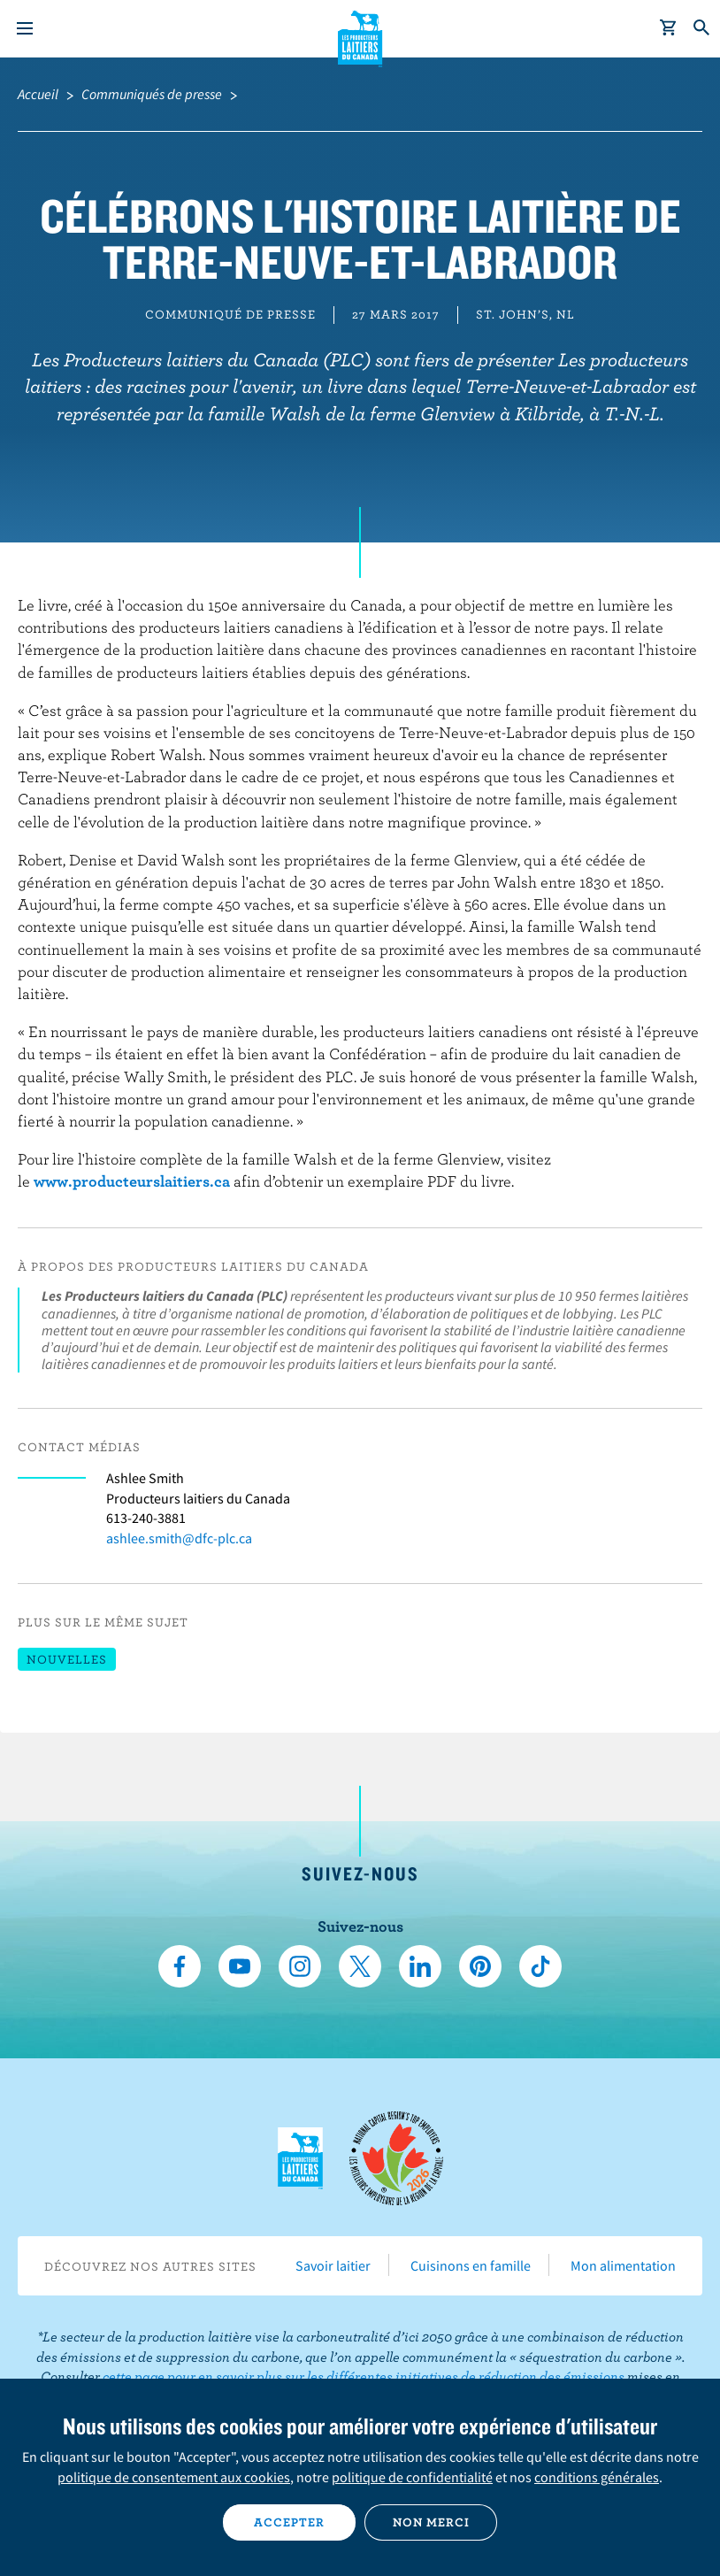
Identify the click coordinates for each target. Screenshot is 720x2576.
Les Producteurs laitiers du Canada (360, 36)
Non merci (431, 2522)
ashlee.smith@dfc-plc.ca (179, 1538)
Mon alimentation (623, 2265)
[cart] (668, 28)
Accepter (289, 2522)
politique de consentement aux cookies (173, 2477)
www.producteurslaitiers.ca (132, 1181)
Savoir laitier (333, 2265)
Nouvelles (67, 1659)
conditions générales (596, 2477)
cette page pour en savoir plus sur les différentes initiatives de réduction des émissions (363, 2376)
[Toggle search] (702, 28)
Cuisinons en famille (470, 2265)
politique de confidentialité (412, 2477)
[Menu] (24, 28)
